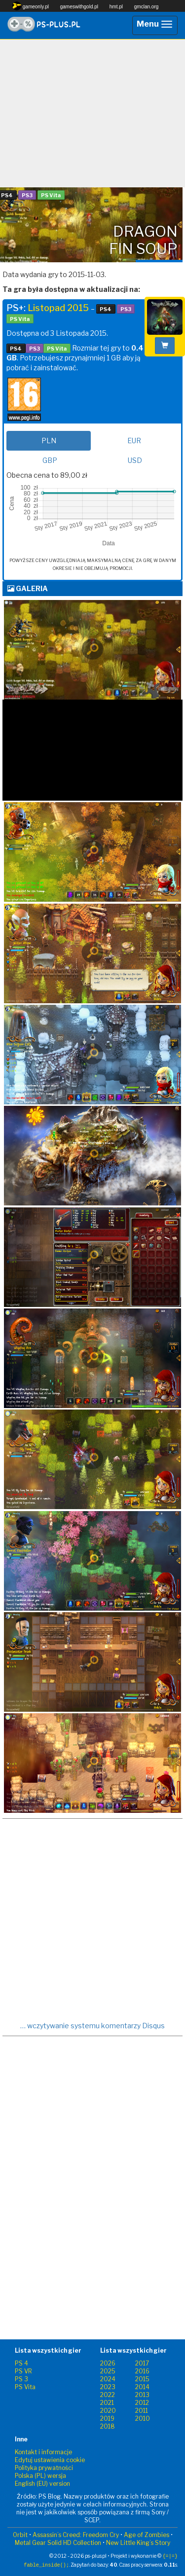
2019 (107, 2418)
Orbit (20, 2535)
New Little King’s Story (138, 2542)
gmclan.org (146, 6)
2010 (142, 2418)
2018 (107, 2426)
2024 (107, 2379)
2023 (107, 2387)
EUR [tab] (134, 440)
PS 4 (21, 2363)
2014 (142, 2387)
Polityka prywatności (44, 2467)
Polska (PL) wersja (40, 2475)
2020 (108, 2410)
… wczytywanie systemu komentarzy (92, 2025)
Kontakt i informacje (43, 2452)
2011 (141, 2410)
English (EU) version (42, 2483)
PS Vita (25, 2387)
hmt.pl (116, 6)
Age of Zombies (146, 2535)
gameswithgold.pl (79, 6)
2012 (142, 2402)
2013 (142, 2395)
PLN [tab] (48, 440)
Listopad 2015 (58, 308)
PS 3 (21, 2379)
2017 (142, 2363)
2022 (107, 2395)
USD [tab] (135, 460)
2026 (107, 2363)
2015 (142, 2379)
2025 (107, 2371)
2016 (142, 2371)
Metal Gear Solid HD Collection (58, 2542)
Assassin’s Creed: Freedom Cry (76, 2535)
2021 (107, 2402)
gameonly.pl (30, 5)
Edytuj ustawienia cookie (50, 2460)
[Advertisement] (92, 113)
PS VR (23, 2371)
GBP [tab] (49, 460)
